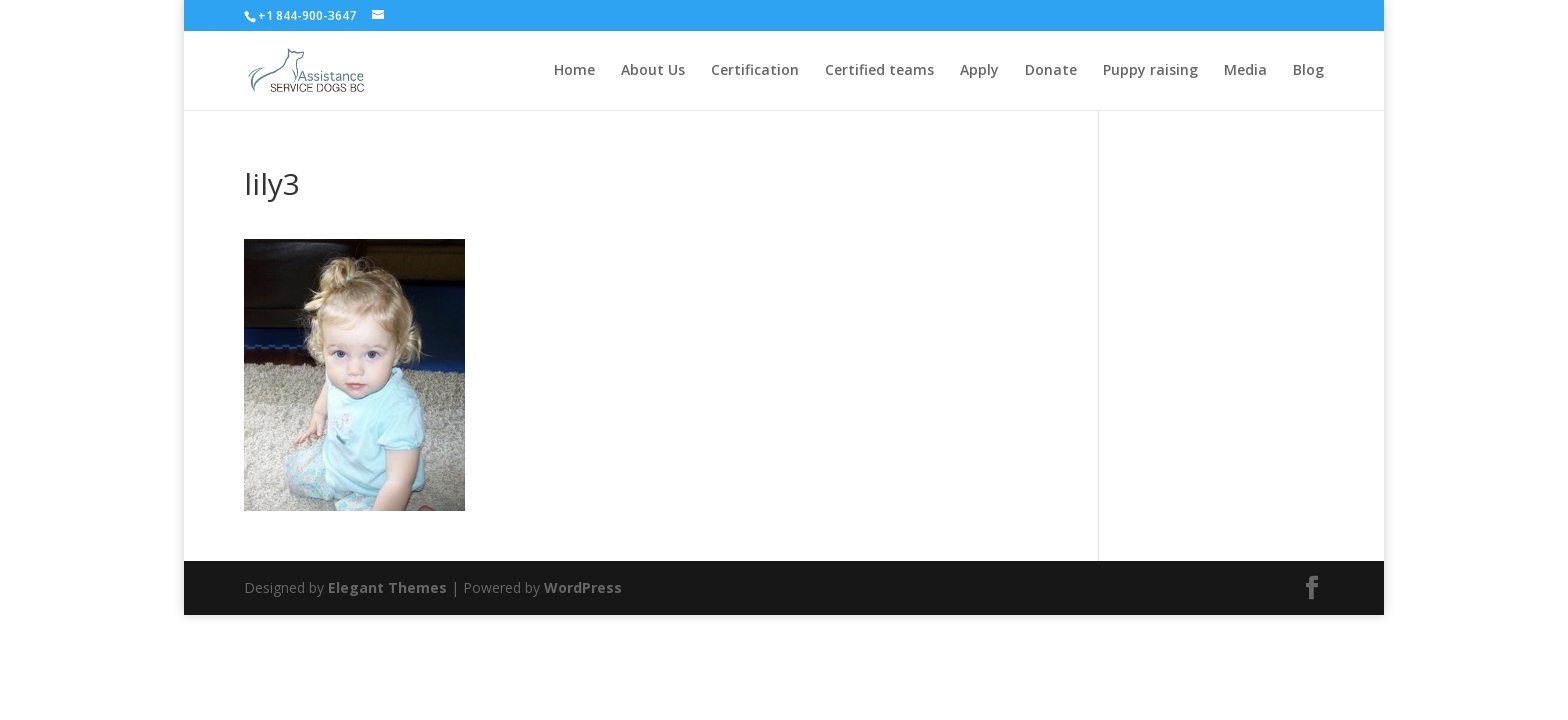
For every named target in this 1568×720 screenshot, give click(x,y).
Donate (1051, 71)
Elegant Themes (387, 587)
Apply (979, 71)
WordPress (583, 587)
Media (1245, 71)
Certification (755, 71)
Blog (1308, 71)
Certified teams (879, 71)
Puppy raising (1150, 71)
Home (574, 71)
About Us (653, 71)
